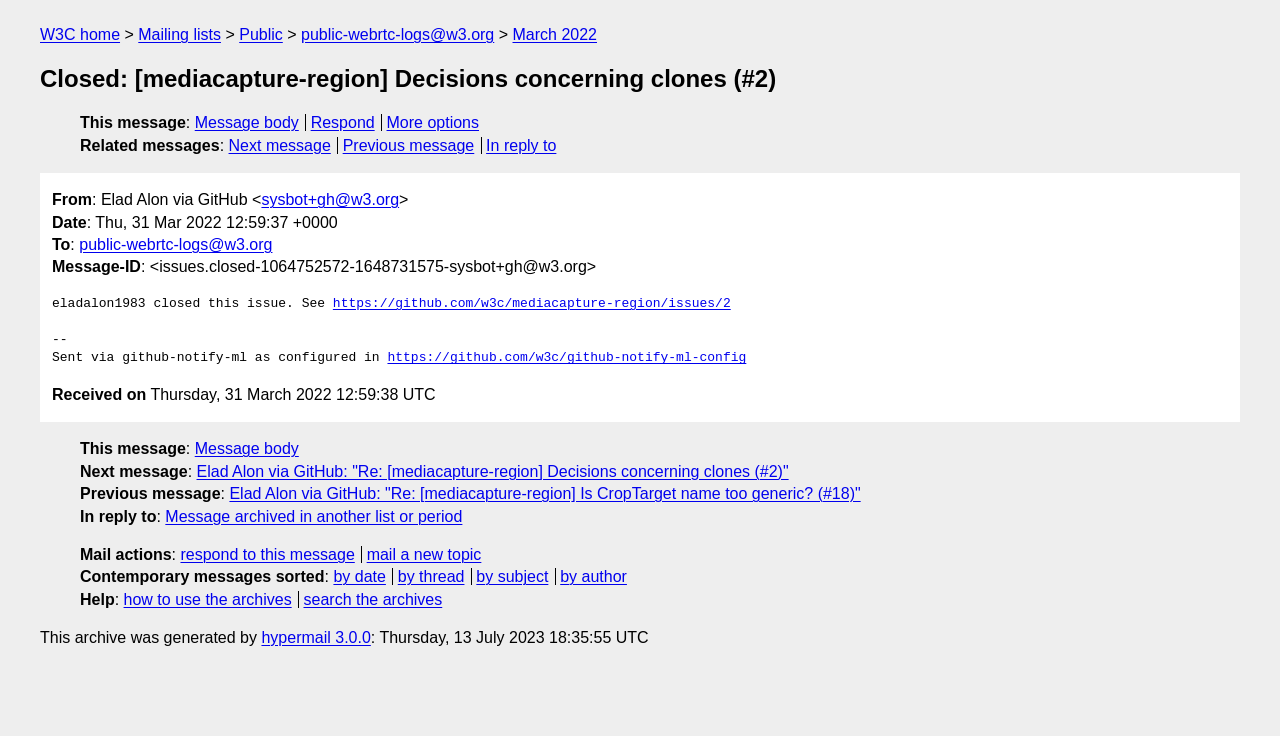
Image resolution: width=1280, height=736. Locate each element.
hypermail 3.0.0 (315, 637)
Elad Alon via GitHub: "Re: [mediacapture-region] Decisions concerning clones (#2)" (493, 471)
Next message (280, 145)
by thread (431, 576)
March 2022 (555, 34)
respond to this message (267, 554)
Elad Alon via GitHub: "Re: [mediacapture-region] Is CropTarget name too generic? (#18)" (544, 493)
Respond (343, 122)
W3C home (80, 34)
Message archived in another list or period (313, 516)
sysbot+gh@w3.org (330, 199)
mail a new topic (424, 554)
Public (261, 34)
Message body (247, 122)
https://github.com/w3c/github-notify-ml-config (566, 358)
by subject (512, 576)
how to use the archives (208, 599)
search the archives (373, 599)
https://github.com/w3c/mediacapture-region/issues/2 (532, 304)
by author (593, 576)
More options (433, 122)
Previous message (409, 145)
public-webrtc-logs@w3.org (397, 34)
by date (359, 576)
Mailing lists (179, 34)
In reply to (521, 145)
